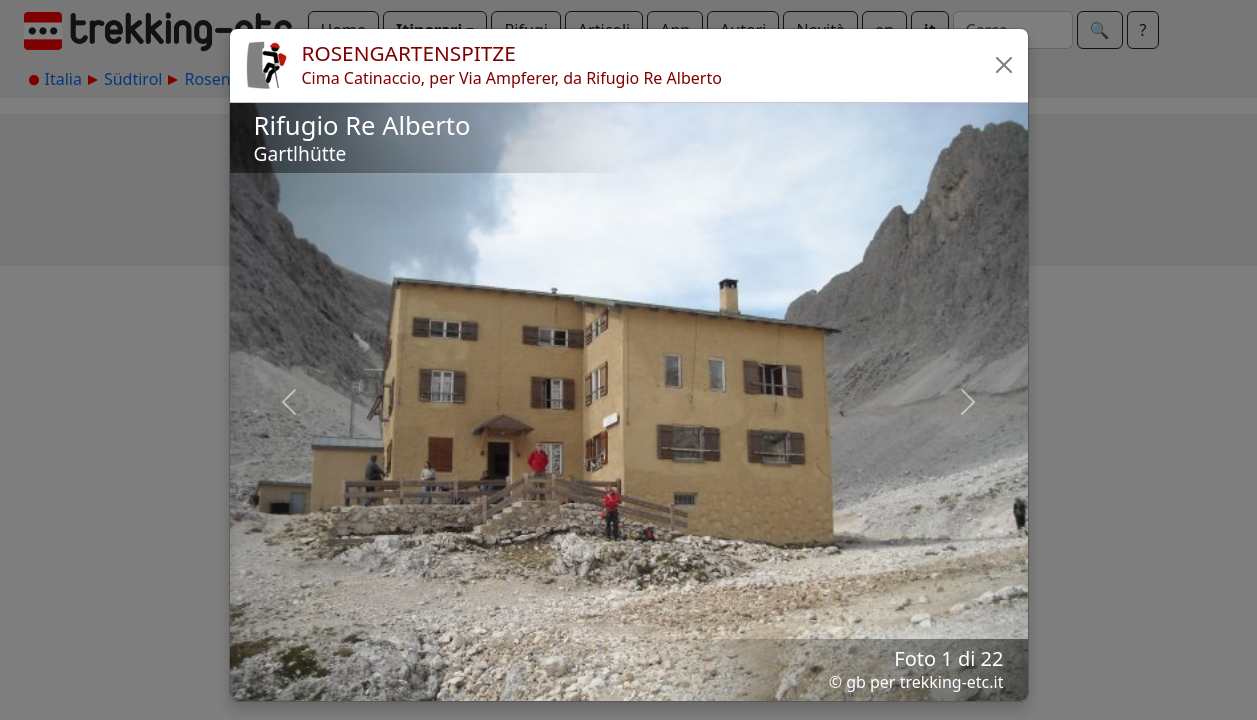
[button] (1004, 65)
